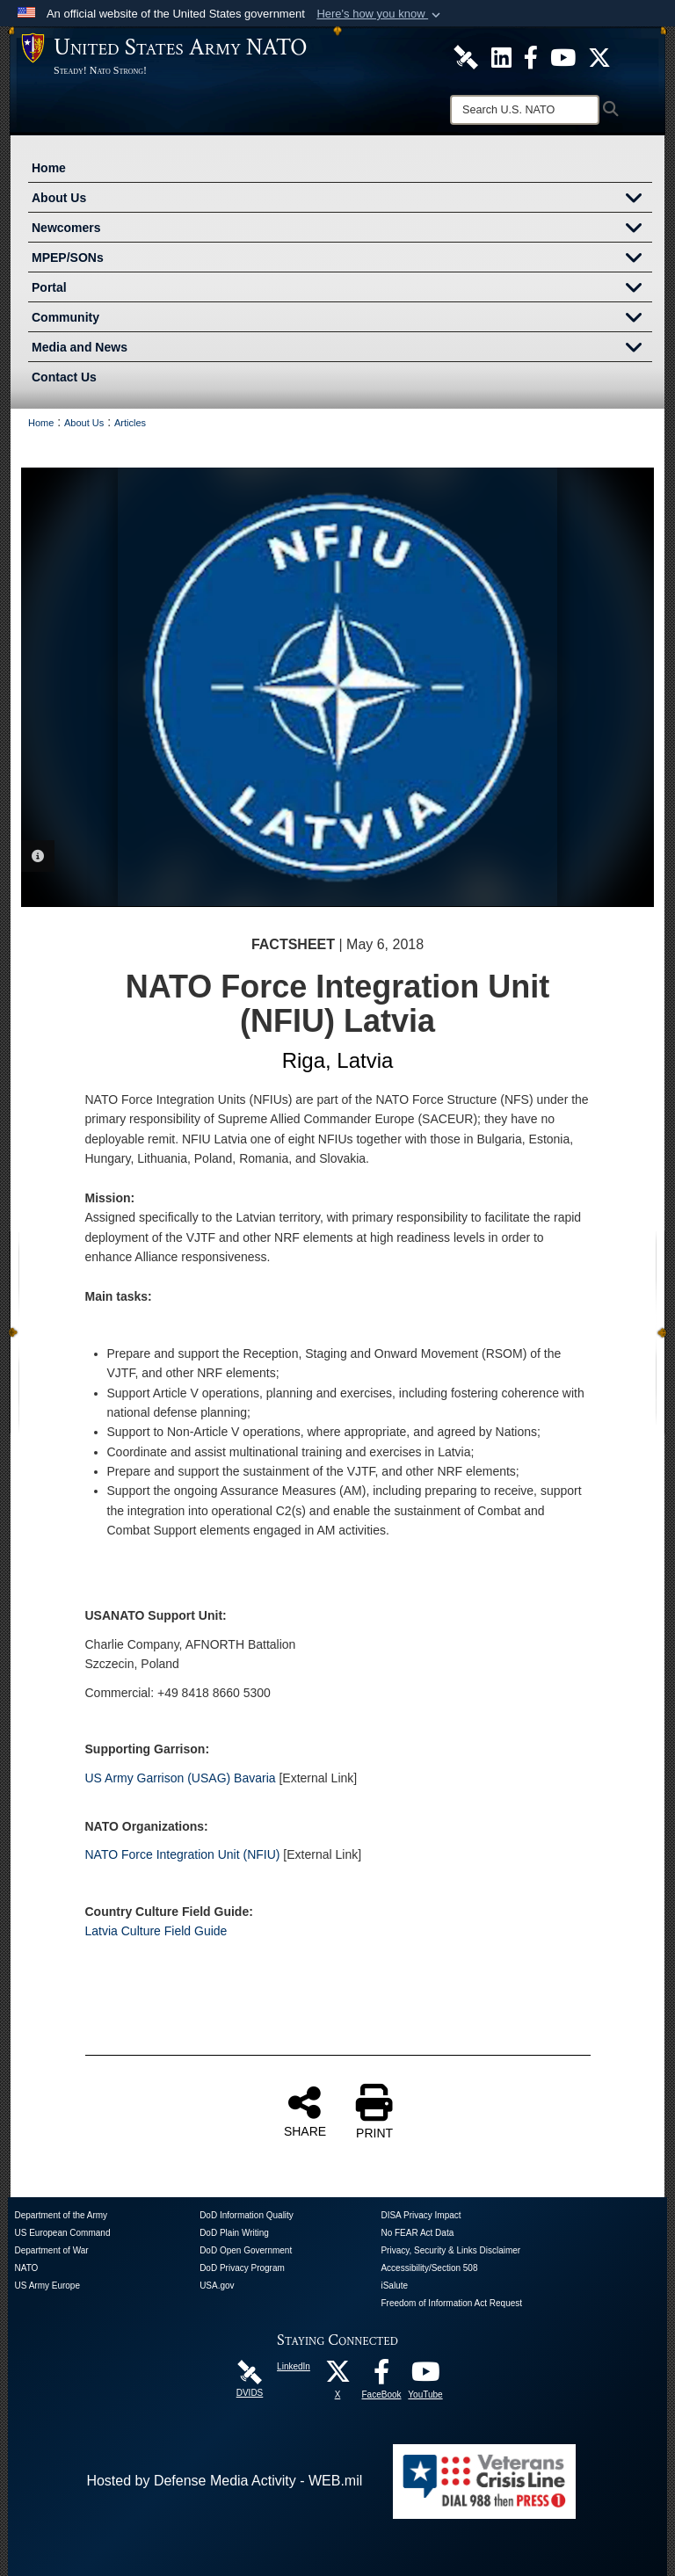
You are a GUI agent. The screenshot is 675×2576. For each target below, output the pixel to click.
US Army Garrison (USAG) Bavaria (180, 1778)
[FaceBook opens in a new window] (381, 2376)
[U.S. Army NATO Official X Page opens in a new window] (599, 56)
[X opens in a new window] (337, 2376)
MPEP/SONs (342, 259)
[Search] (524, 110)
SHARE (305, 2111)
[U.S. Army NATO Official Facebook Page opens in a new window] (531, 56)
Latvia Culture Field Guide (156, 1931)
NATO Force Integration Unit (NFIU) (182, 1854)
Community (342, 319)
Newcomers (342, 229)
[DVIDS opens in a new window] (249, 2371)
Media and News (342, 349)
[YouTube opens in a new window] (425, 2376)
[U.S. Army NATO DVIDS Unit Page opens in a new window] (466, 56)
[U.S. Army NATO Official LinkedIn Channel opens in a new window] (501, 56)
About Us (342, 199)
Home (49, 168)
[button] (380, 14)
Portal (342, 289)
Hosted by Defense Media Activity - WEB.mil (224, 2480)
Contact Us (64, 377)
